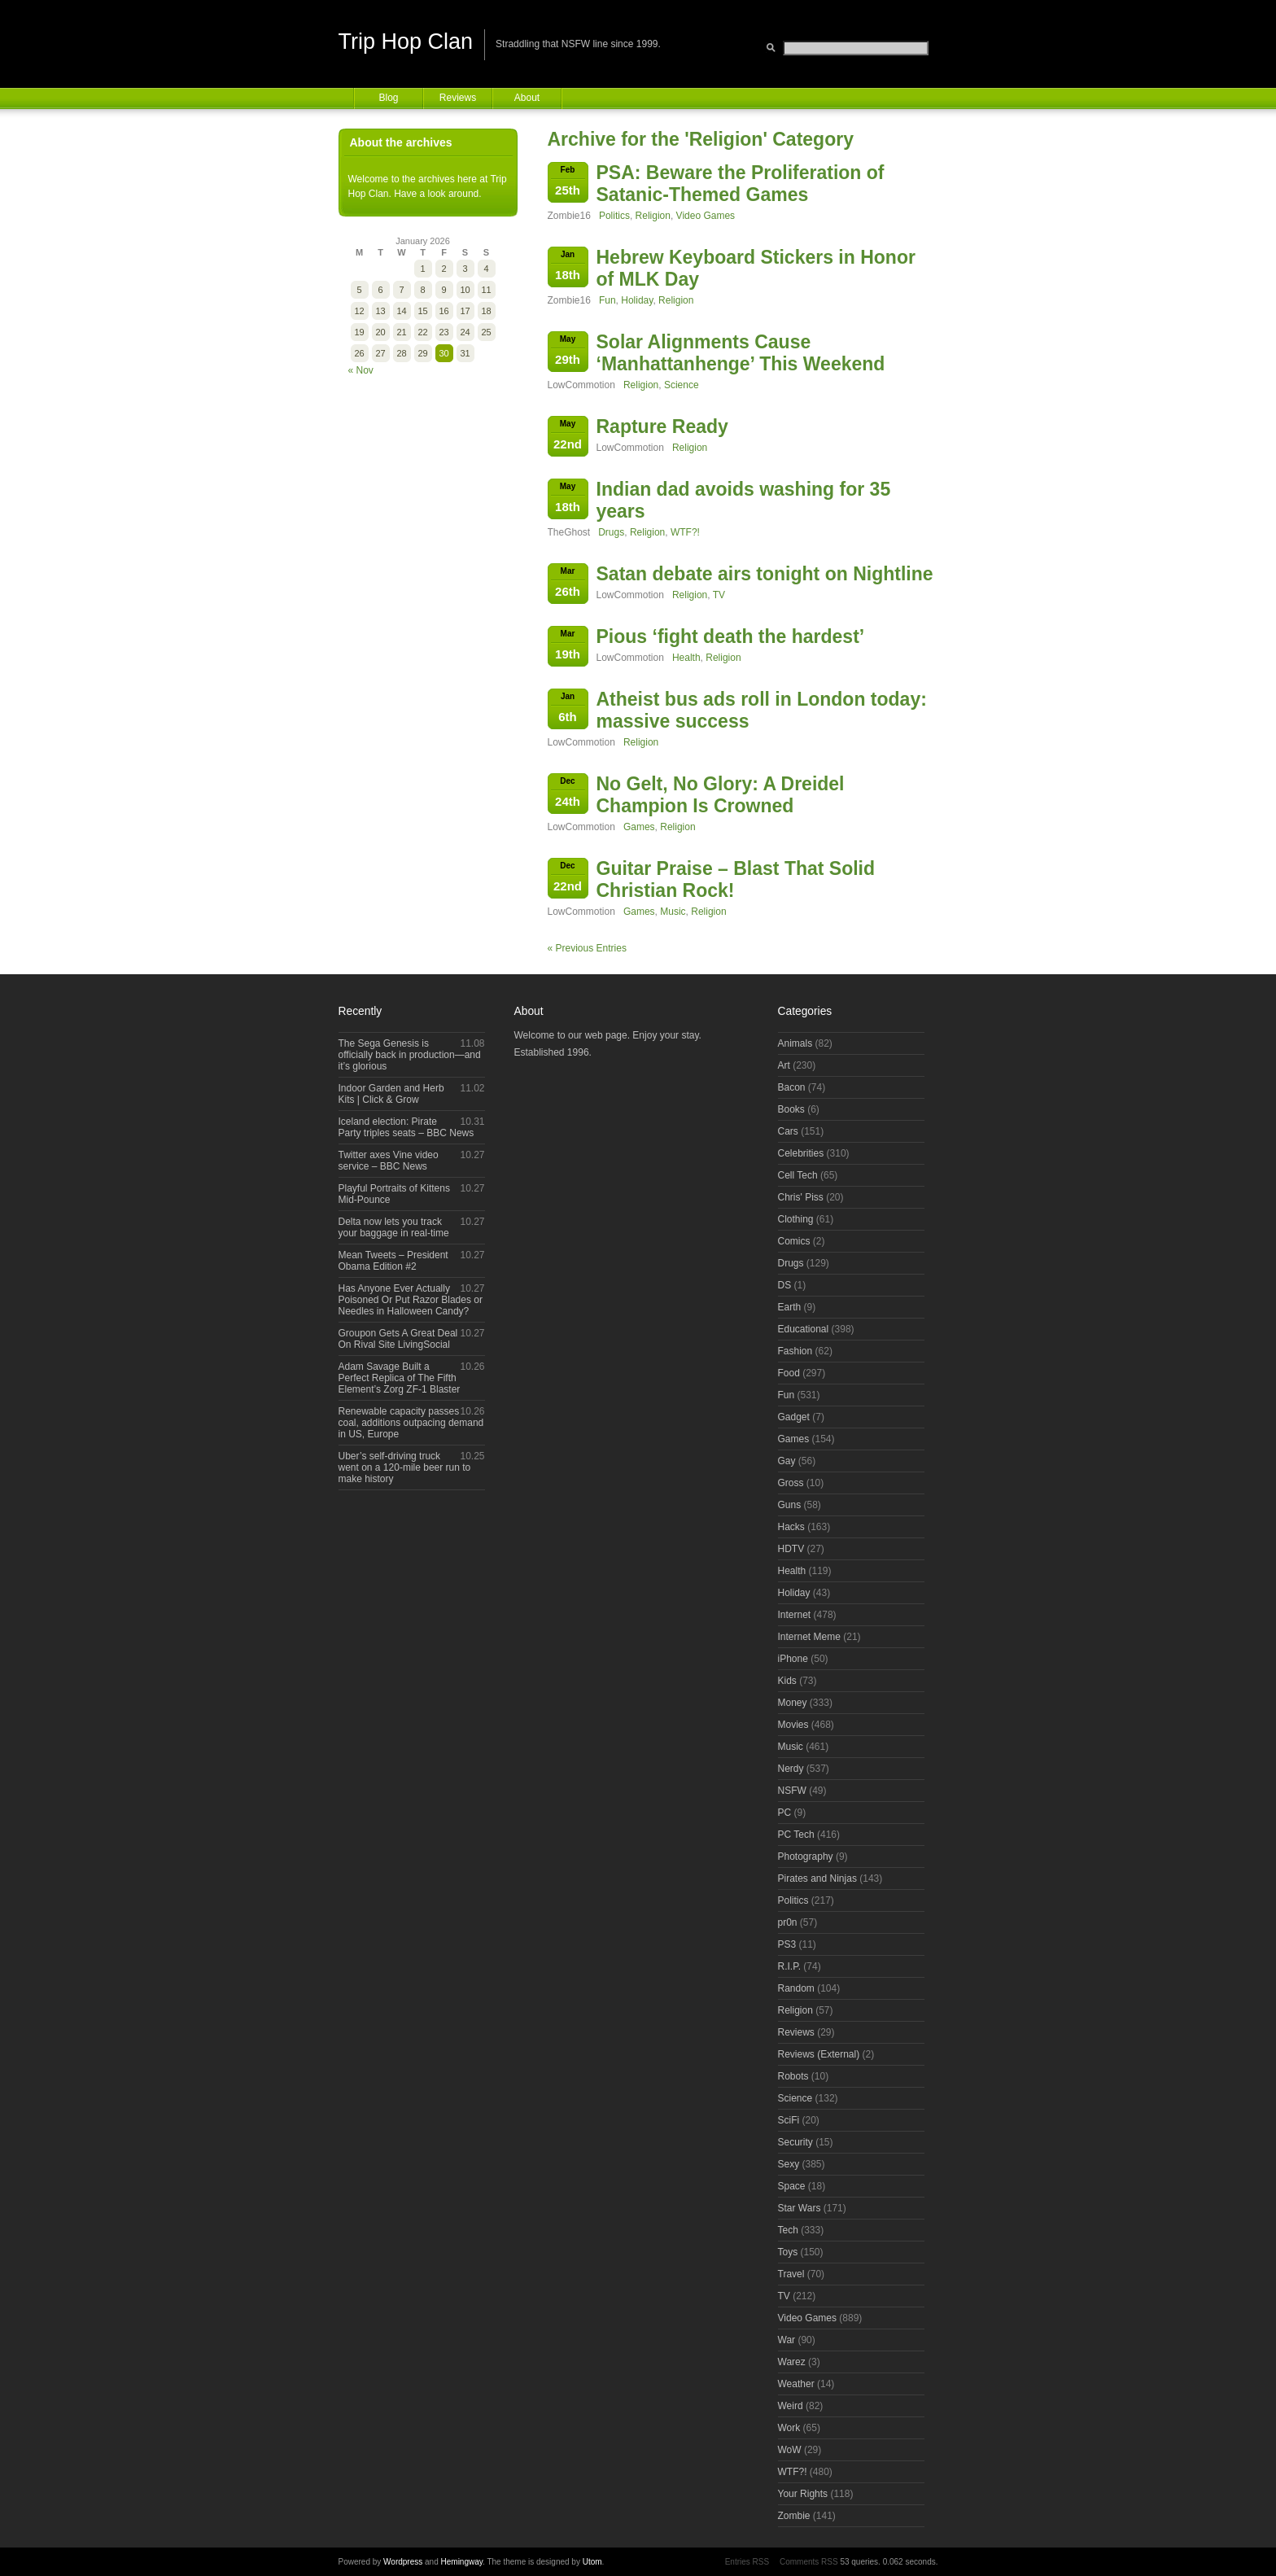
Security (795, 2142)
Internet (794, 1614)
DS (785, 1285)
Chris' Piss (801, 1197)
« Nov (361, 370)
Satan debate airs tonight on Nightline (764, 573)
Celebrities (801, 1153)
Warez (792, 2362)
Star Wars (799, 2208)
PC (785, 1812)
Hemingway (462, 2561)
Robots (793, 2076)
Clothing (796, 1219)
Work (789, 2428)
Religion (653, 215)
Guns (790, 1505)
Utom (592, 2561)
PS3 (787, 1944)
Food (789, 1373)
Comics (794, 1241)
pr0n (788, 1922)
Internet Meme (809, 1636)
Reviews (457, 97)
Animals (795, 1043)
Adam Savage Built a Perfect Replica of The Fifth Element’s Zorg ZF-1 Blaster (400, 1378)
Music (672, 911)
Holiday (637, 300)
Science (681, 385)
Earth (790, 1307)
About (527, 97)
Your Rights (803, 2493)
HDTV (791, 1549)
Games (639, 827)
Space (792, 2186)
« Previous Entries (587, 948)
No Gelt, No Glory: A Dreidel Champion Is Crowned (720, 794)
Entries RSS (747, 2561)
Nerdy (791, 1768)
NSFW (792, 1790)
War (787, 2340)
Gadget (794, 1417)
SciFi (789, 2120)
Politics (614, 215)
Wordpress (402, 2561)
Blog (388, 97)
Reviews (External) (819, 2054)
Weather (796, 2384)
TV (719, 595)
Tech (788, 2230)
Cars (788, 1131)
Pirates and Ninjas (817, 1878)
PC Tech (796, 1834)
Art (784, 1065)
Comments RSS (809, 2561)
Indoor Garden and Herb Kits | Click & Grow (391, 1093)
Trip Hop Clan (406, 41)
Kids (787, 1680)
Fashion (795, 1351)
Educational (803, 1329)
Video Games (706, 215)
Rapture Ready (662, 426)
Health (686, 657)
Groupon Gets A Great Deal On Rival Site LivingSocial (398, 1338)
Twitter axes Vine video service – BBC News (389, 1160)
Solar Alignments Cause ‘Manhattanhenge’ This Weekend (740, 352)
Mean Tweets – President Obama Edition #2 (393, 1260)
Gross (791, 1483)
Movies (793, 1724)
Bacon (792, 1087)
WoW (790, 2450)
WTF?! (685, 532)
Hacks (791, 1527)
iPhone (793, 1658)
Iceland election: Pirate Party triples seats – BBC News (406, 1127)
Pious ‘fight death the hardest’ (730, 636)
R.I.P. (789, 1966)
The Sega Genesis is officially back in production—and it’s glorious (410, 1055)
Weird (790, 2406)
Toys (788, 2252)
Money (792, 1702)
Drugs (611, 532)
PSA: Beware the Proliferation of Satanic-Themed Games (740, 183)
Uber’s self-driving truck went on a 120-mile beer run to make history (405, 1467)
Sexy (789, 2164)
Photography (805, 1856)
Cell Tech (798, 1175)
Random (796, 1988)
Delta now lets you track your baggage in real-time (394, 1227)
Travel (791, 2274)
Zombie (794, 2515)
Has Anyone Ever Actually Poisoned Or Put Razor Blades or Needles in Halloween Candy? (411, 1300)
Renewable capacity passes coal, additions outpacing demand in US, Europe (411, 1423)
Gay (787, 1461)
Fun (607, 300)
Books (791, 1109)
